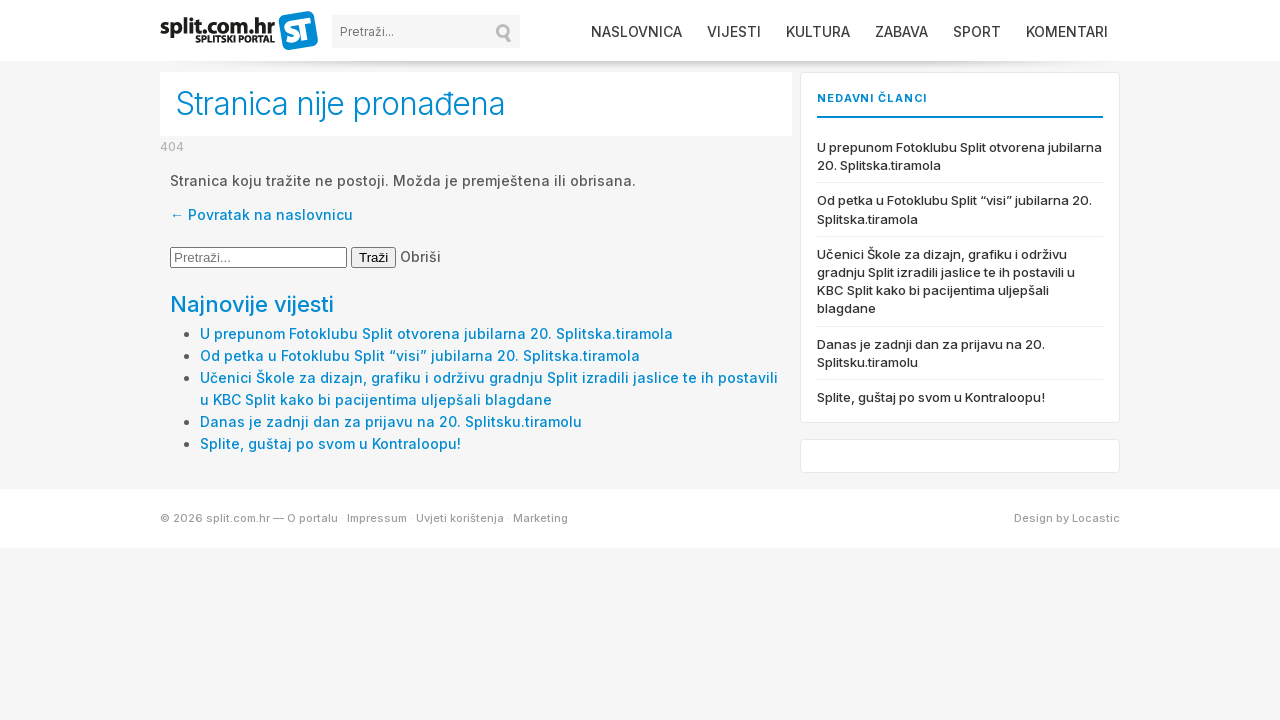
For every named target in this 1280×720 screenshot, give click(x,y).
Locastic (1096, 518)
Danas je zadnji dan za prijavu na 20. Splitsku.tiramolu (391, 421)
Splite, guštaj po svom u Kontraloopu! (330, 443)
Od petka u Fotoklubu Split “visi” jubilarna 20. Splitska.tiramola (420, 355)
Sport (977, 31)
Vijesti (734, 31)
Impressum (377, 518)
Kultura (818, 31)
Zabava (901, 31)
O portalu (312, 518)
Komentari (1067, 31)
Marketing (540, 518)
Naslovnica (636, 31)
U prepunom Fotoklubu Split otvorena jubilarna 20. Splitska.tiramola (436, 333)
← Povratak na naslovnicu (261, 214)
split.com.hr (240, 32)
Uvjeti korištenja (460, 518)
